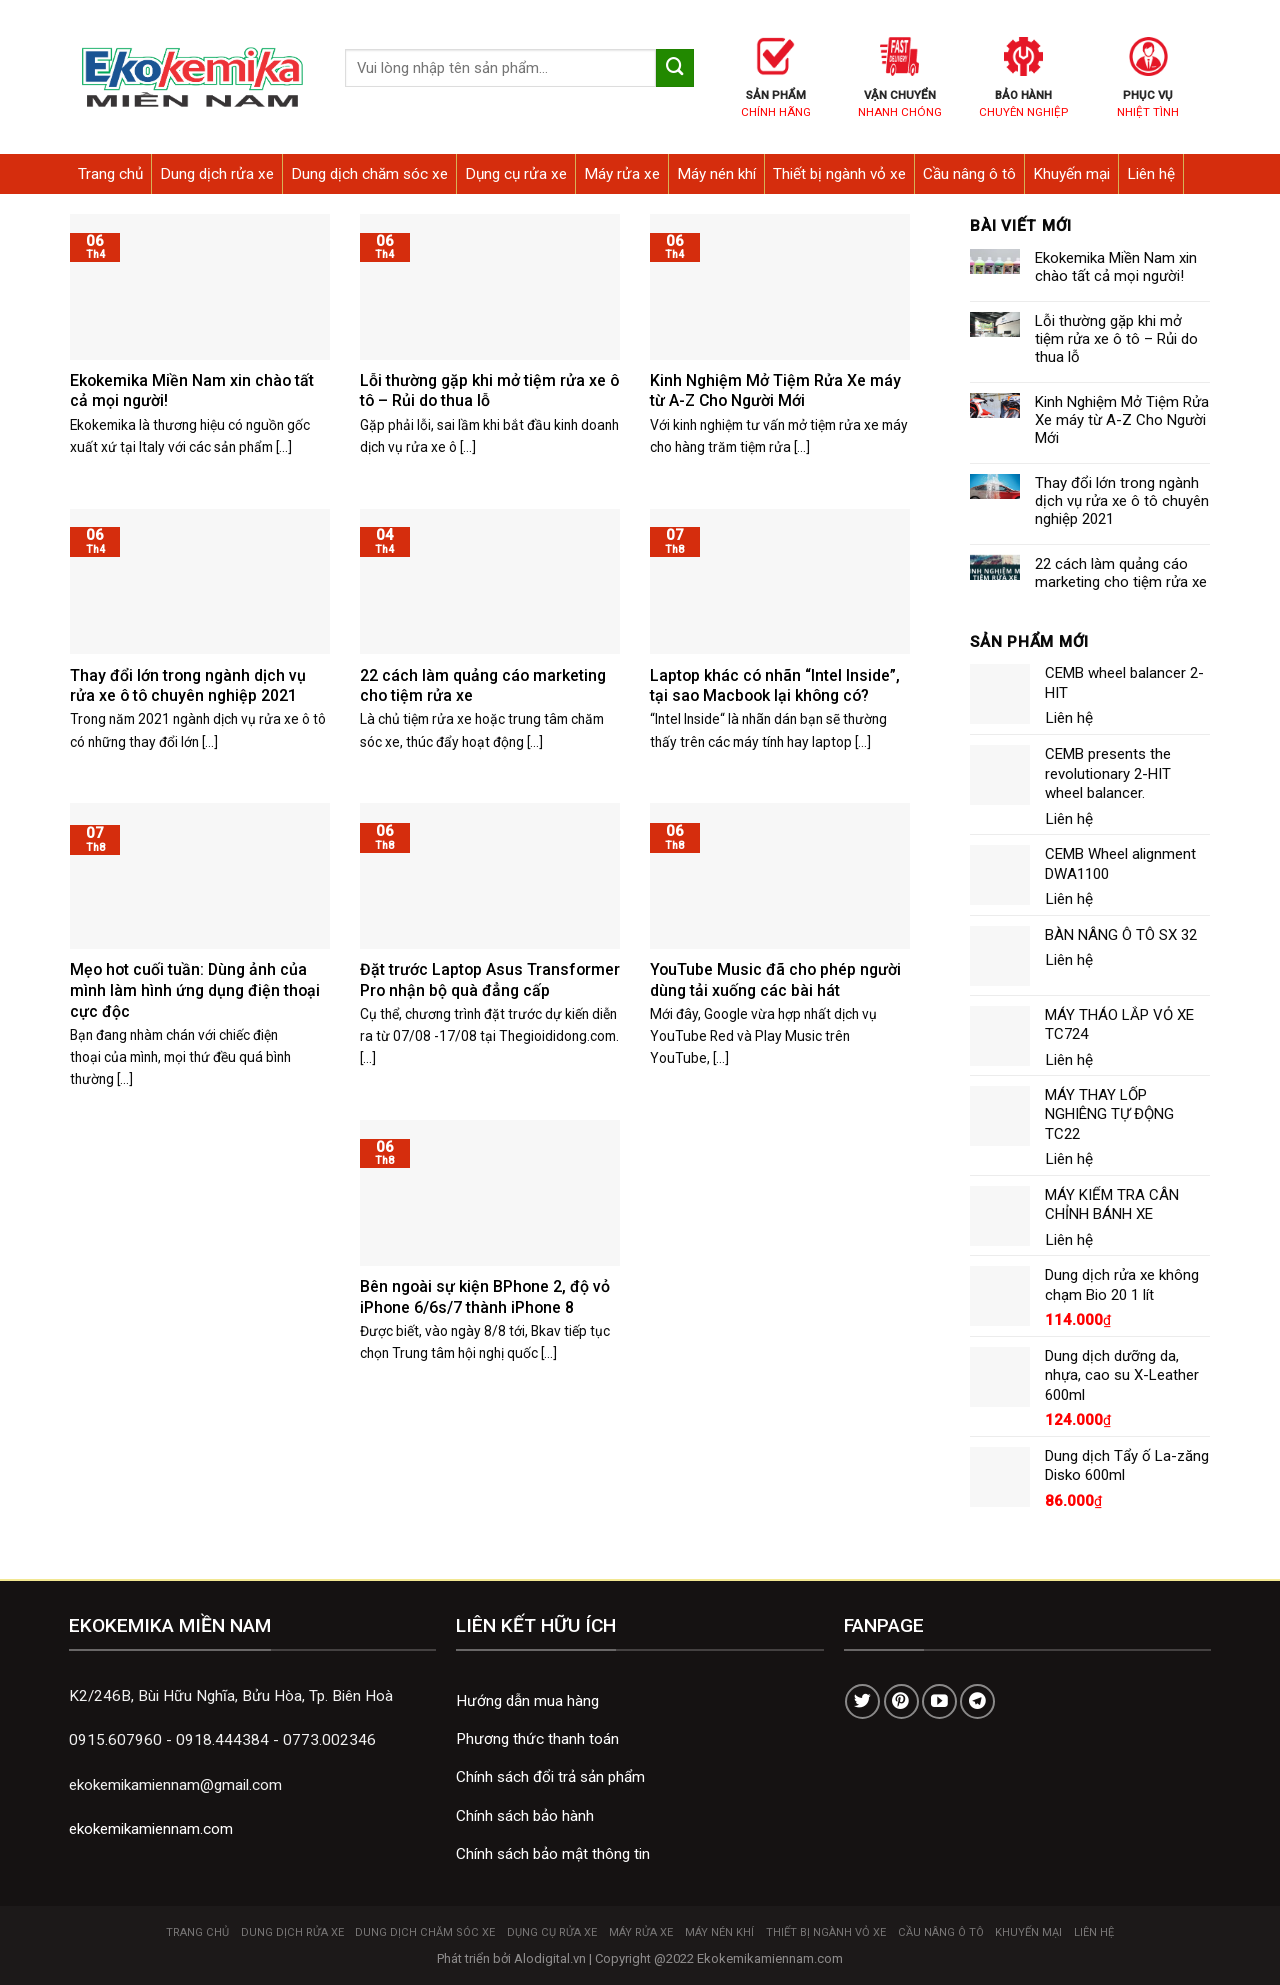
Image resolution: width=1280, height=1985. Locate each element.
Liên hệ (1151, 174)
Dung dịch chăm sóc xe (369, 174)
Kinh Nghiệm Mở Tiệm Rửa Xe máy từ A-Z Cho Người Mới (1122, 420)
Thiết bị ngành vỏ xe (839, 174)
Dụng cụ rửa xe (516, 174)
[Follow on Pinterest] (901, 1701)
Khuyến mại (1071, 174)
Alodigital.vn (550, 1958)
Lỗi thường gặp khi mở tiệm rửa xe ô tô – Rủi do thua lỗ (1116, 339)
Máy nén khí (716, 174)
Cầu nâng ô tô (969, 174)
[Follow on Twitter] (862, 1701)
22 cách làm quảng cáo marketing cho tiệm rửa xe (1121, 573)
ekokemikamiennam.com (151, 1829)
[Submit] (675, 68)
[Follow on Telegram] (977, 1701)
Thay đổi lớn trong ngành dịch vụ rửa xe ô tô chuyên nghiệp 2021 (1122, 501)
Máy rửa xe (622, 174)
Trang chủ (110, 174)
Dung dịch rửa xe (217, 174)
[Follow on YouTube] (939, 1701)
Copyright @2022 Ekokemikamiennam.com (719, 1958)
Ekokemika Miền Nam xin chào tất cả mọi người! (1116, 267)
